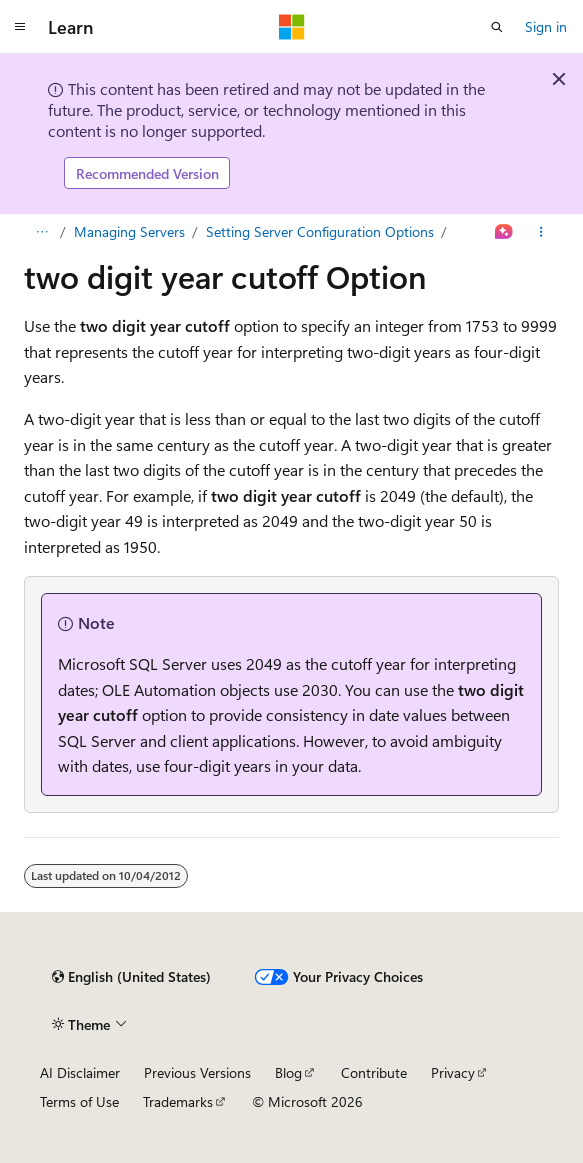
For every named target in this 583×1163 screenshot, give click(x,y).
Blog (288, 1072)
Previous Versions (197, 1072)
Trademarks (178, 1101)
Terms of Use (79, 1101)
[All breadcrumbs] (41, 232)
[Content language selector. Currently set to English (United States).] (131, 977)
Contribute (374, 1072)
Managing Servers (129, 231)
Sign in (546, 26)
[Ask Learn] (504, 232)
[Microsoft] (292, 27)
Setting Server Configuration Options (320, 231)
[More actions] (541, 232)
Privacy (453, 1072)
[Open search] (497, 27)
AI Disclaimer (80, 1072)
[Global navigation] (20, 27)
